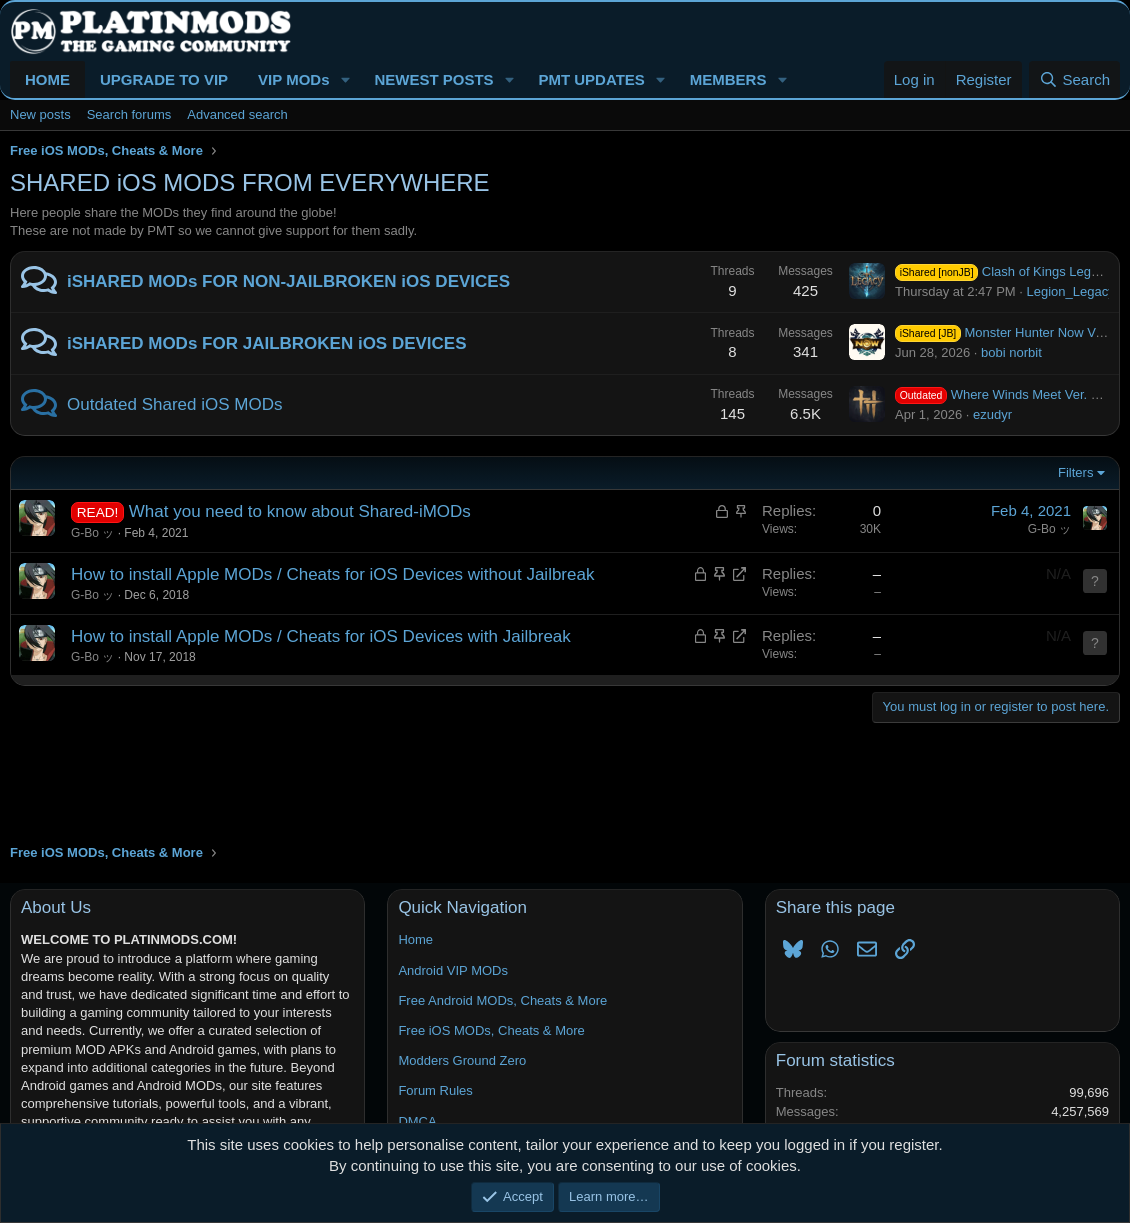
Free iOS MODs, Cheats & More (491, 1030)
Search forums (129, 114)
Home (415, 939)
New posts (40, 114)
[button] (345, 79)
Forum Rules (435, 1090)
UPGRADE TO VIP (164, 79)
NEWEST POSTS (433, 79)
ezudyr (992, 414)
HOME (47, 79)
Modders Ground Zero (462, 1060)
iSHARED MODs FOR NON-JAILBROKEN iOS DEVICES (288, 281)
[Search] (1074, 79)
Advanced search (237, 114)
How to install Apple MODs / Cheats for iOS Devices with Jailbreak (321, 636)
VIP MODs (293, 79)
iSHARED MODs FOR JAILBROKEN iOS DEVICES (267, 343)
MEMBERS (728, 79)
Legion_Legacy (1071, 291)
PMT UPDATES (591, 79)
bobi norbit (1011, 352)
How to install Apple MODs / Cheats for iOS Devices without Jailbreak (332, 574)
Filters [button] (1075, 472)
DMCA (417, 1121)
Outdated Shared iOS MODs (174, 404)
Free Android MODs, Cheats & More (502, 1000)
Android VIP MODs (453, 970)
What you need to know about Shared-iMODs (300, 511)
